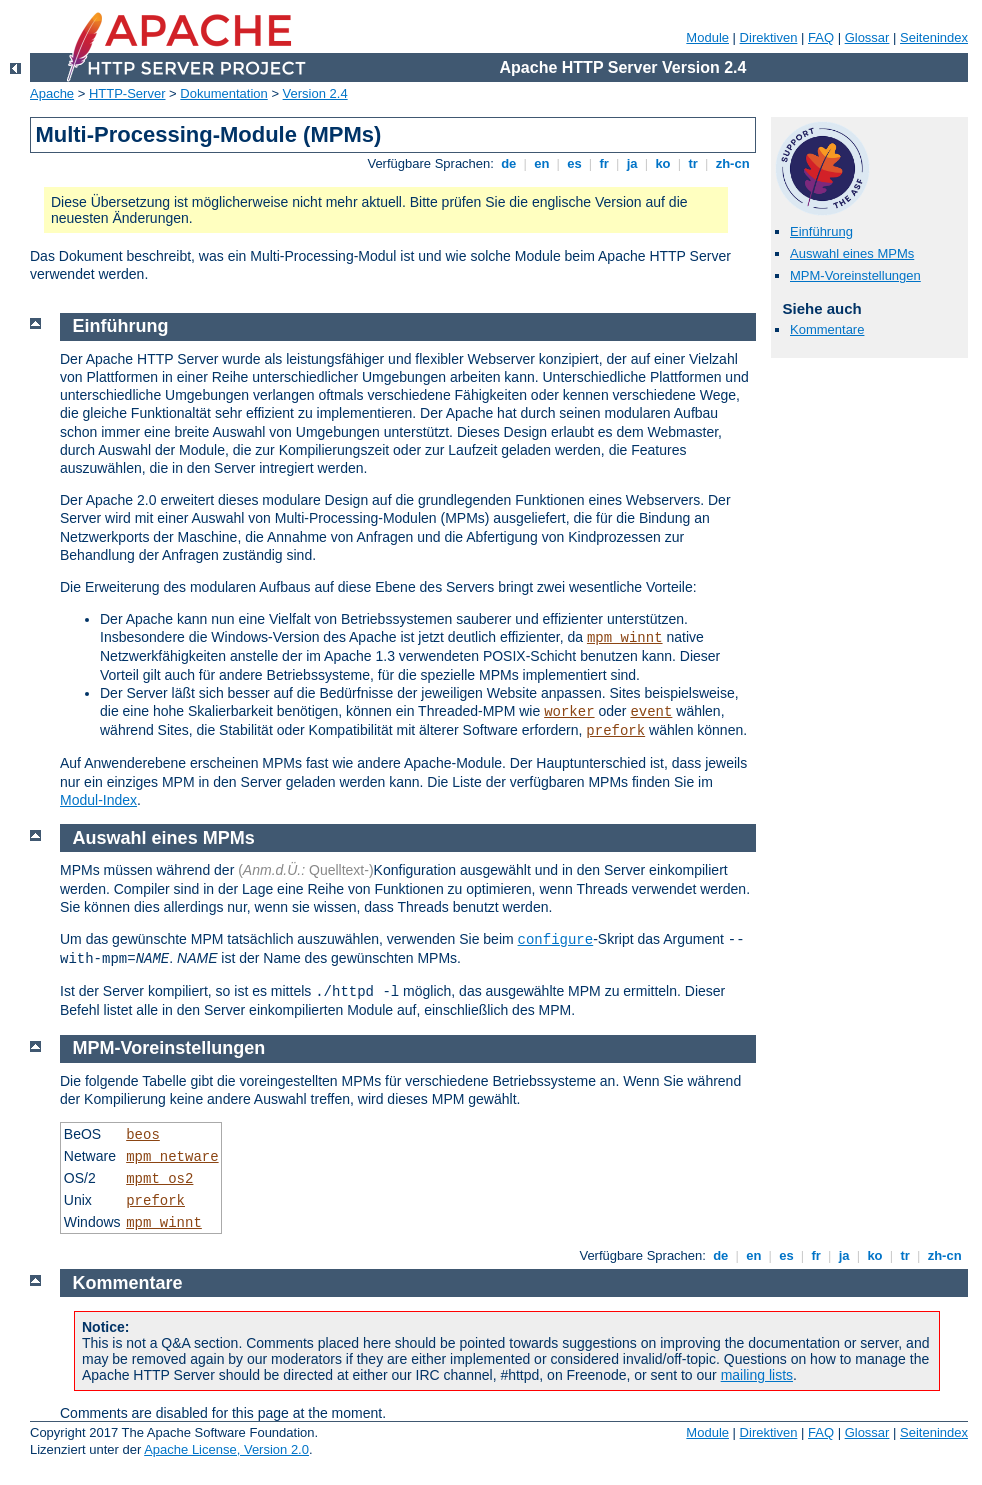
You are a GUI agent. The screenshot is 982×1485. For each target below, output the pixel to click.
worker (569, 712)
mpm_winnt (625, 638)
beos (143, 1135)
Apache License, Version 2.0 (226, 1449)
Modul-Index (98, 800)
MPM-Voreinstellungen (855, 275)
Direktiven (769, 37)
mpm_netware (172, 1157)
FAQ (821, 37)
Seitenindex (934, 37)
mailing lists (757, 1375)
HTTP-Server (127, 93)
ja (632, 163)
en (542, 163)
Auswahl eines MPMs (852, 253)
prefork (615, 731)
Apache (52, 93)
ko (663, 163)
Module (707, 37)
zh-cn (732, 163)
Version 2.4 (315, 93)
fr (604, 163)
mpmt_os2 (159, 1179)
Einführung (821, 231)
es (575, 163)
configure (556, 940)
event (651, 712)
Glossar (867, 37)
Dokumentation (223, 93)
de (509, 163)
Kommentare (827, 329)
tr (693, 163)
